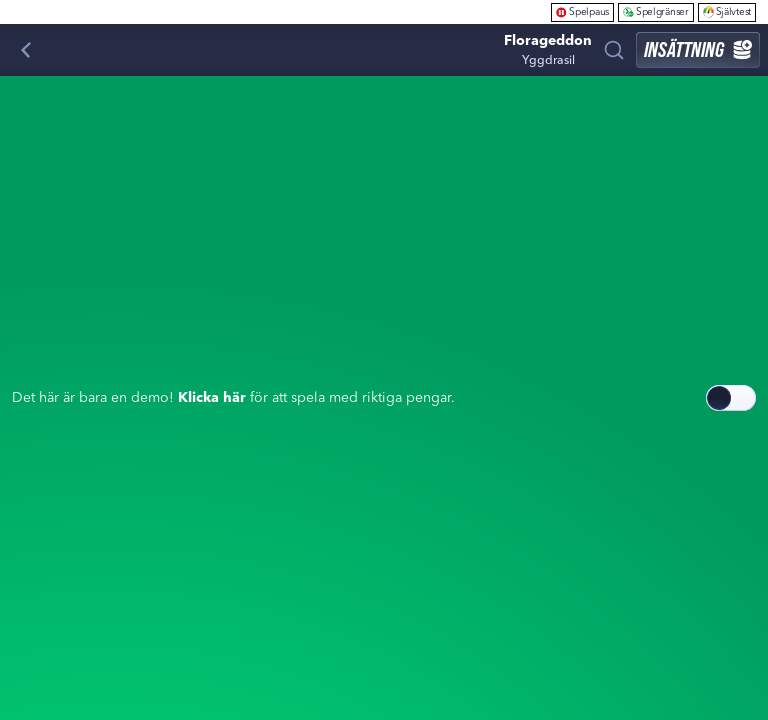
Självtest (727, 11)
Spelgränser (656, 11)
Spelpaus (582, 11)
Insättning (698, 49)
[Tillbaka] (26, 50)
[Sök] (614, 50)
